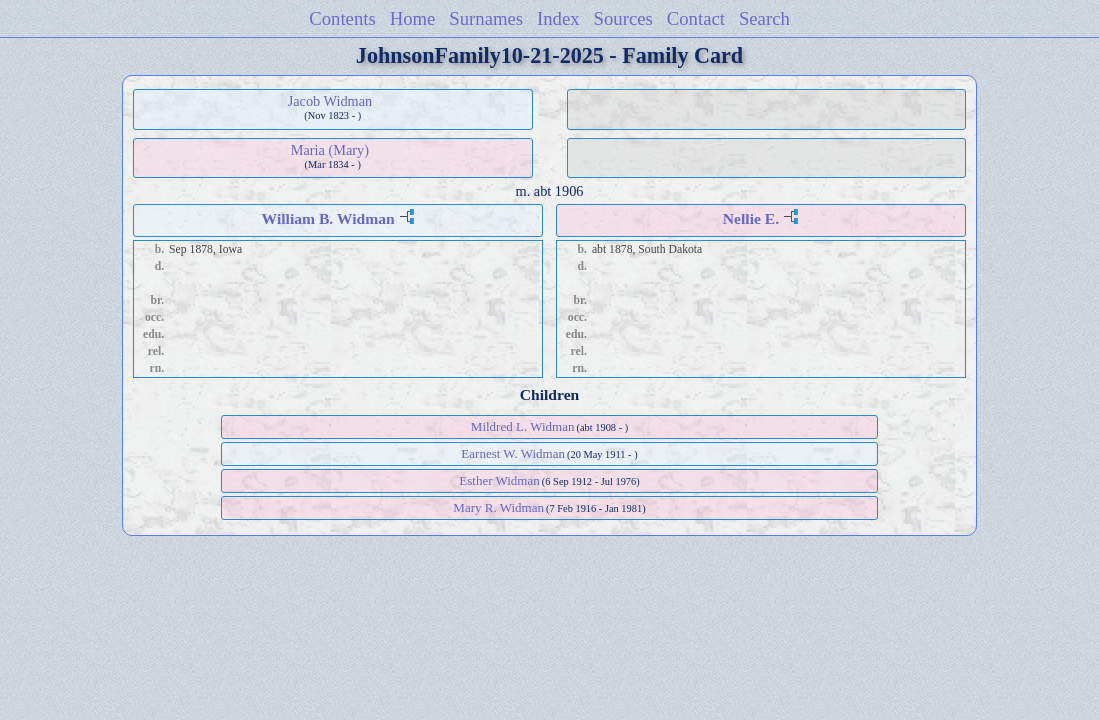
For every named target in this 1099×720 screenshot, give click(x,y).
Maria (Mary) (330, 150)
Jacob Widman (330, 101)
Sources (623, 18)
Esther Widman (499, 480)
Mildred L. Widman (523, 426)
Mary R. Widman (498, 507)
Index (558, 18)
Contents (342, 18)
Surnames (486, 18)
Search (764, 18)
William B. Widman (328, 218)
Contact (696, 18)
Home (413, 18)
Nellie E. (751, 218)
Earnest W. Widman (513, 453)
